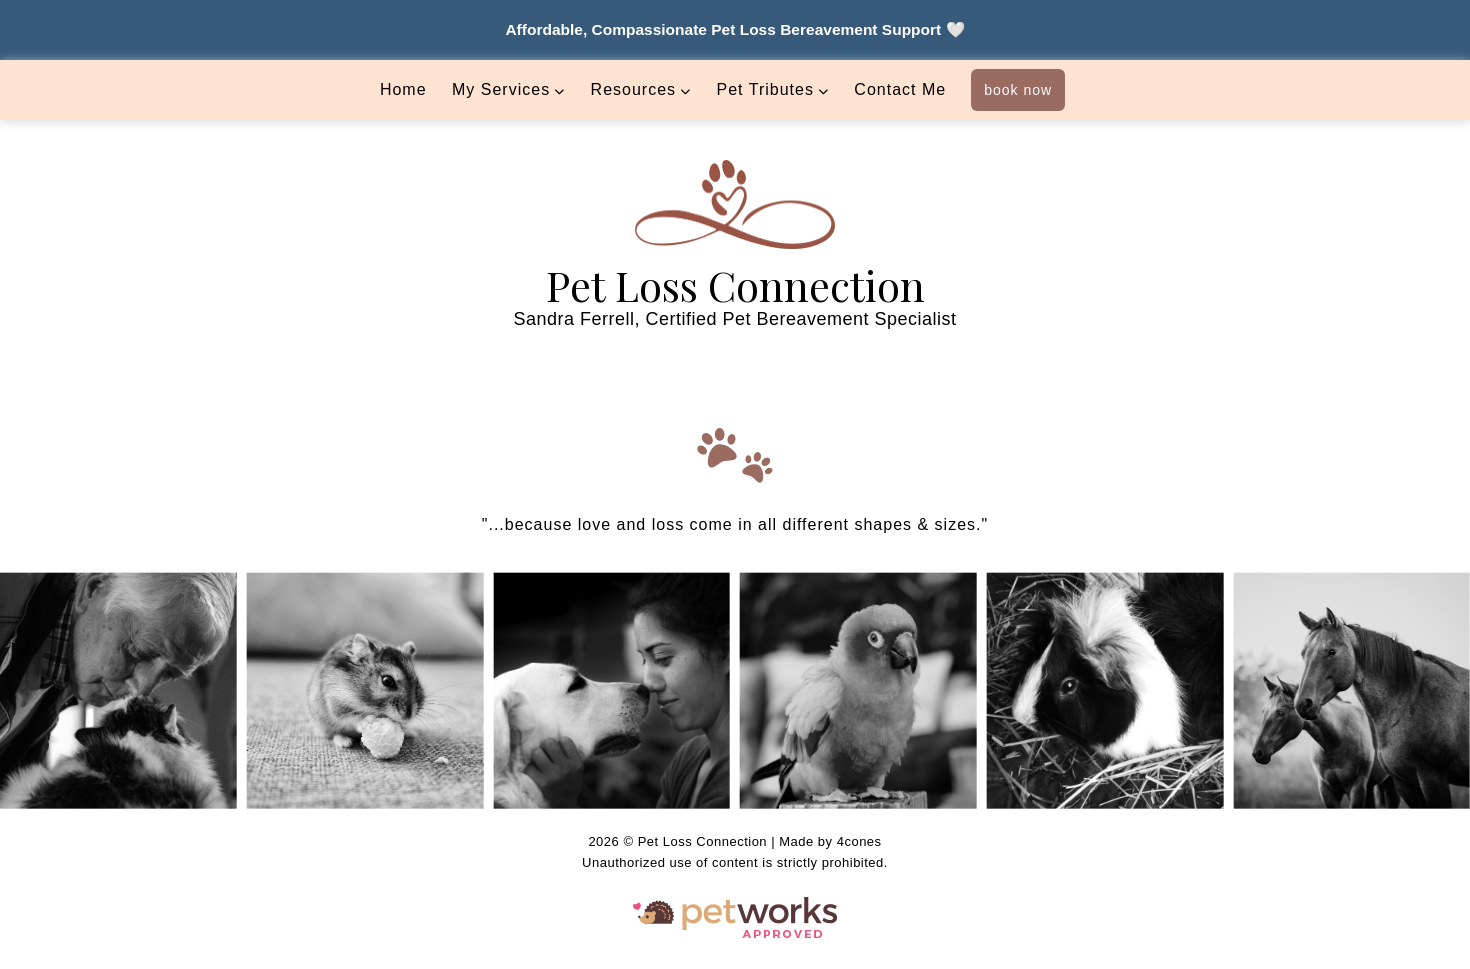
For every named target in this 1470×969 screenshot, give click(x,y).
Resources (633, 89)
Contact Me (900, 89)
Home (403, 89)
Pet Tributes (765, 89)
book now (1018, 90)
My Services (501, 89)
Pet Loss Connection (735, 285)
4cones (859, 841)
